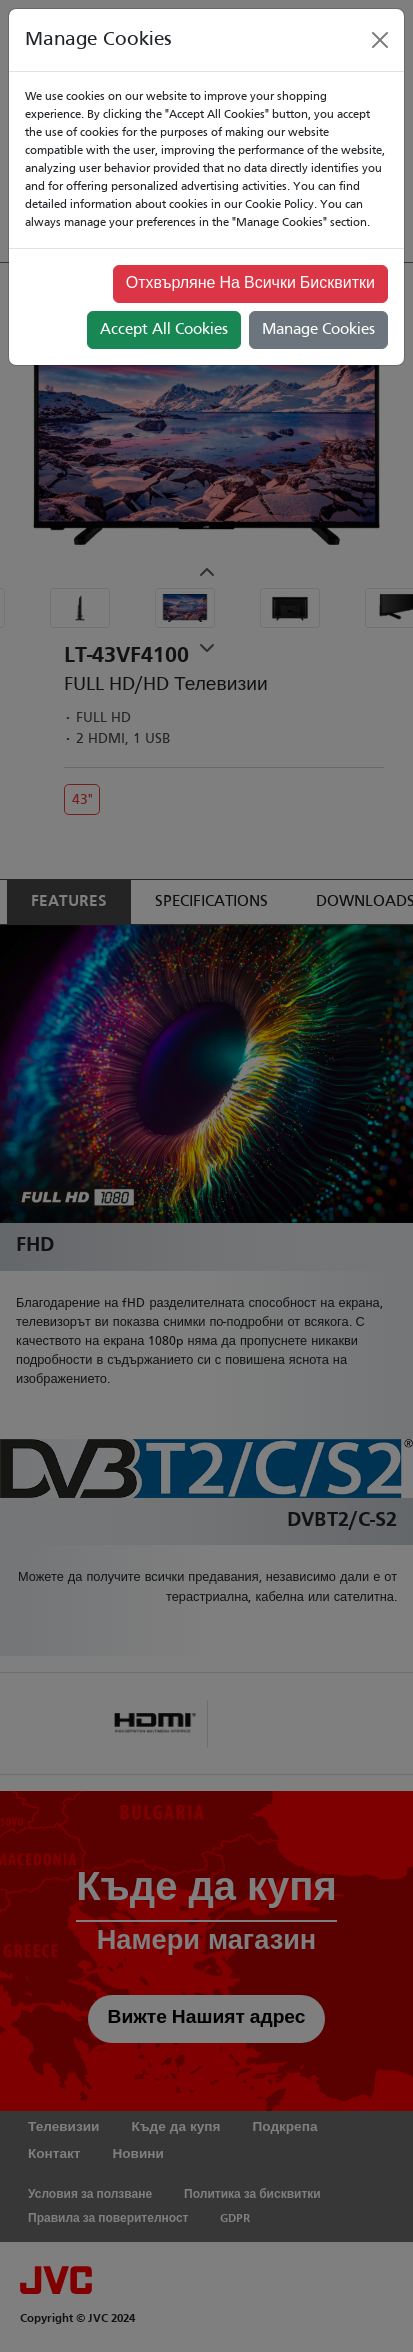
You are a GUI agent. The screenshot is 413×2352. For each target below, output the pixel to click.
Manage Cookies (318, 330)
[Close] (380, 40)
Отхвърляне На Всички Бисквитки (250, 284)
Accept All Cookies (164, 330)
